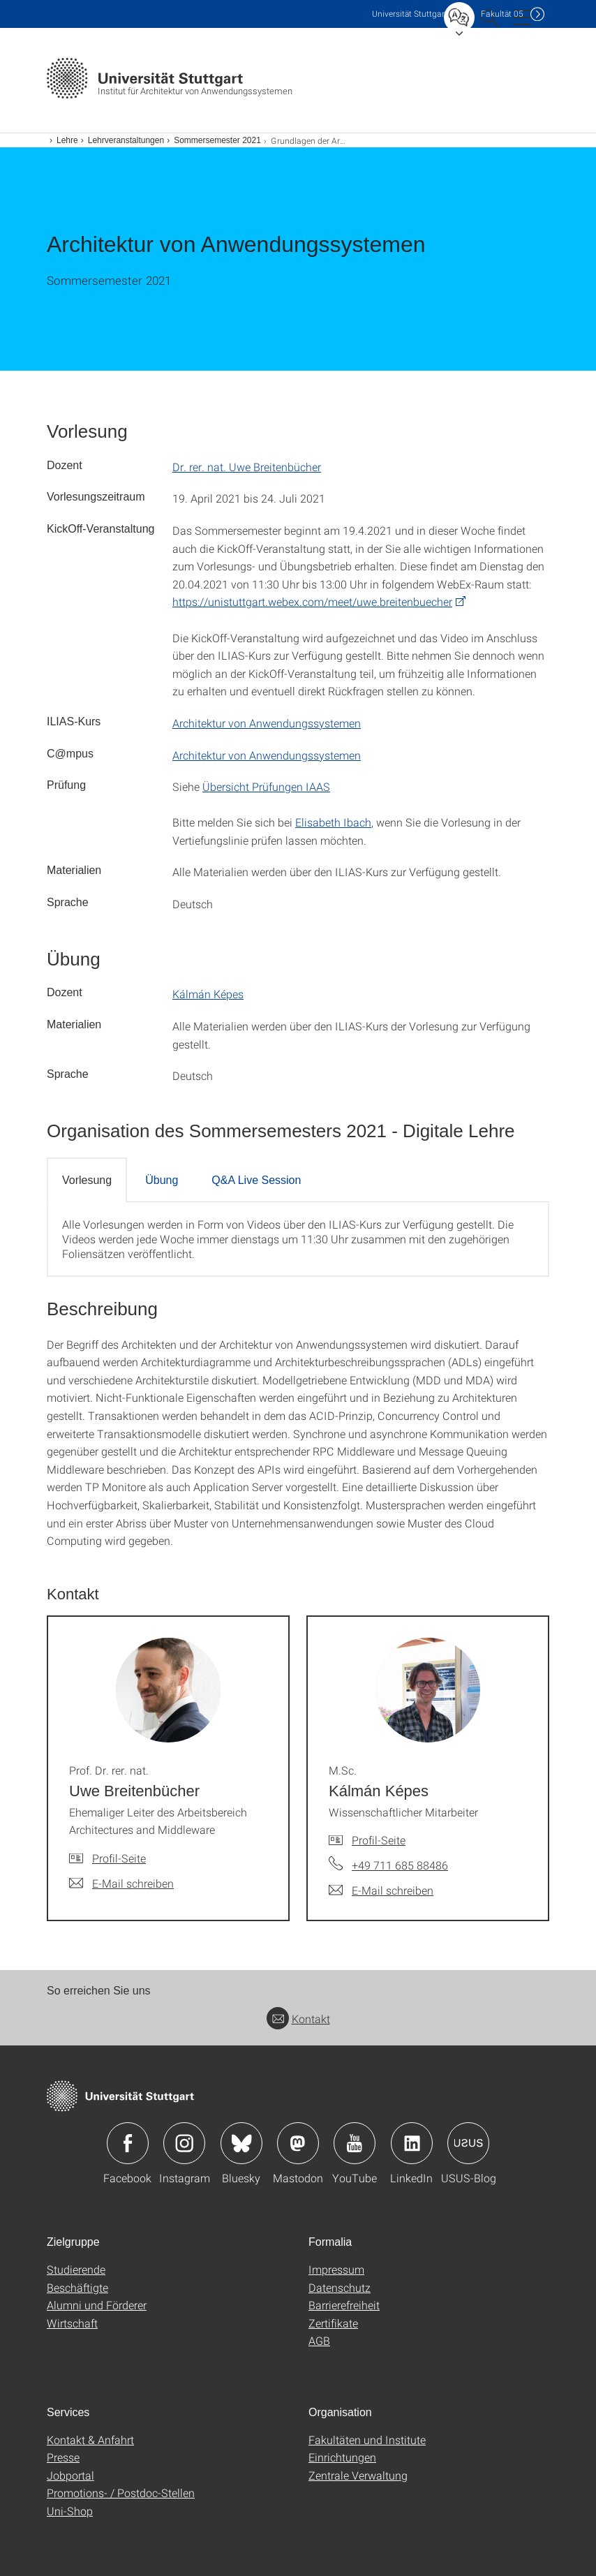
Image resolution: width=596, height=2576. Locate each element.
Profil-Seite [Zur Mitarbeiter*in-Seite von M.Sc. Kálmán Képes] (378, 1840)
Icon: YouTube (354, 2143)
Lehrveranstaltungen (126, 140)
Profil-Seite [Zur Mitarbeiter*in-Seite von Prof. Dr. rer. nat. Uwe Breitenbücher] (119, 1858)
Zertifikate (333, 2323)
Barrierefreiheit (344, 2304)
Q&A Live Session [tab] (256, 1180)
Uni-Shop (70, 2510)
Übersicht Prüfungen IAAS (266, 786)
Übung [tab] (161, 1180)
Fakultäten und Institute (367, 2439)
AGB (319, 2340)
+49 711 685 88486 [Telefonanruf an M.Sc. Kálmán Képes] (400, 1865)
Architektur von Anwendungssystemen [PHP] (266, 723)
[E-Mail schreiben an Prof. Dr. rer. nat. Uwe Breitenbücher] (121, 1883)
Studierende (76, 2269)
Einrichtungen (342, 2457)
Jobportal (70, 2475)
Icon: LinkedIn (412, 2143)
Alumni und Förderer (97, 2304)
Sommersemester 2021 (217, 140)
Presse (63, 2457)
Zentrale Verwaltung (358, 2475)
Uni (409, 13)
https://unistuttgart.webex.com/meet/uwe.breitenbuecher (312, 601)
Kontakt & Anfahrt (90, 2439)
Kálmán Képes (208, 993)
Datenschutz (339, 2287)
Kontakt (298, 2018)
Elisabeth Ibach (333, 822)
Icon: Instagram (184, 2143)
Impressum (336, 2269)
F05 (502, 13)
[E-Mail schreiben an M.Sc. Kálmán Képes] (381, 1890)
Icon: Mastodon (298, 2143)
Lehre (67, 140)
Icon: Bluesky (241, 2143)
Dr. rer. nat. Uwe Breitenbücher (246, 466)
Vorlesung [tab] (87, 1180)
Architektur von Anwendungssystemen (266, 755)
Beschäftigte (77, 2287)
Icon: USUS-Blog (468, 2143)
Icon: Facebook (128, 2143)
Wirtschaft (72, 2323)
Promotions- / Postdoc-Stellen (121, 2492)
